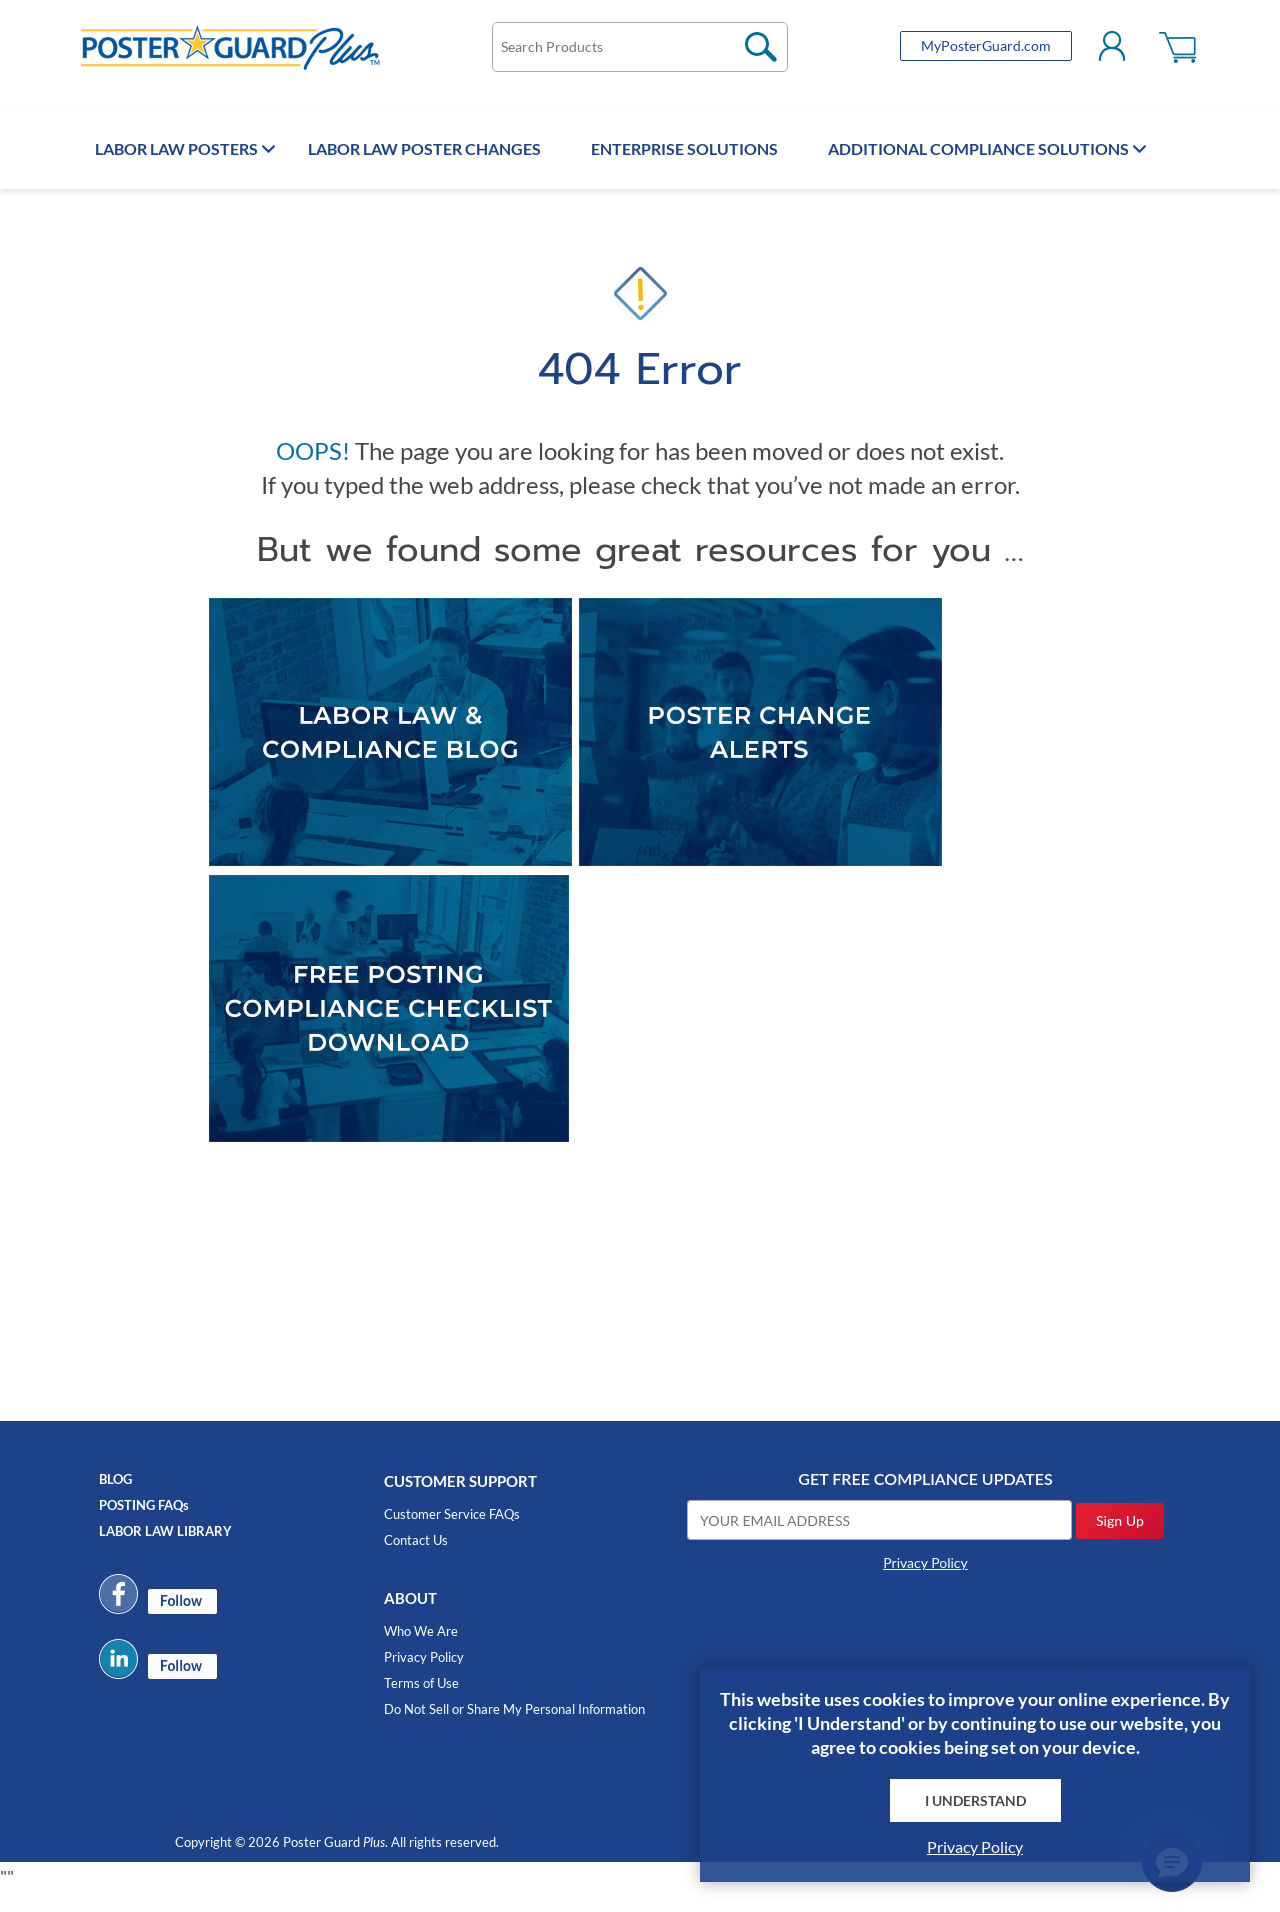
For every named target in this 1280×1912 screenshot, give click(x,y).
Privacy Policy (424, 1677)
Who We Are (421, 1651)
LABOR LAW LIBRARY (165, 1550)
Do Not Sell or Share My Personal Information (514, 1729)
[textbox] (640, 53)
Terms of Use (421, 1703)
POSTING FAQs (144, 1524)
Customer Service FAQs (452, 1534)
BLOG (115, 1498)
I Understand (975, 1800)
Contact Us (416, 1560)
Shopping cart (1157, 52)
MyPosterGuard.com (964, 51)
